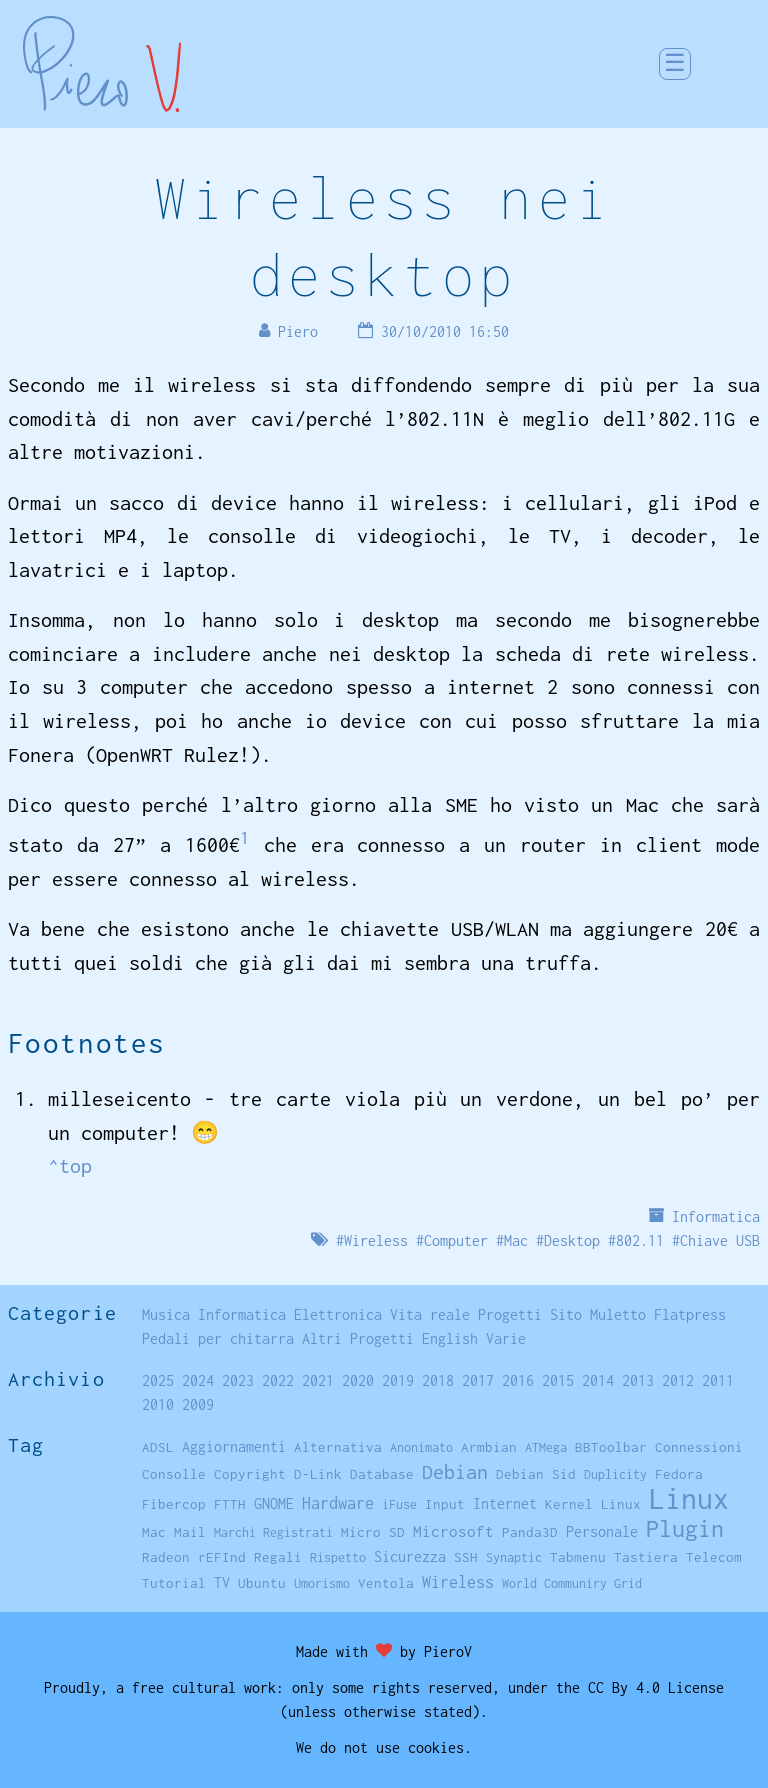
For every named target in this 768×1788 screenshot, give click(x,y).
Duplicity (615, 1474)
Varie (506, 1338)
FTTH (230, 1504)
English (450, 1338)
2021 (318, 1380)
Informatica (716, 1216)
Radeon (166, 1557)
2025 (158, 1380)
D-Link (318, 1474)
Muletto (618, 1314)
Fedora (679, 1474)
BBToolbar (611, 1447)
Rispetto (338, 1557)
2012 (678, 1380)
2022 (278, 1380)
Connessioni (699, 1447)
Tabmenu (578, 1557)
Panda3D (530, 1532)
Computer (456, 1240)
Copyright (250, 1474)
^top (70, 1165)
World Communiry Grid (572, 1583)
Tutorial (174, 1583)
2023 (238, 1380)
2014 (598, 1380)
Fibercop (174, 1504)
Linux (689, 1498)
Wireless (376, 1240)
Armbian (489, 1447)
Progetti (510, 1314)
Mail (190, 1532)
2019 (398, 1380)
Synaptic (514, 1557)
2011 (718, 1380)
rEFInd (222, 1557)
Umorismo (322, 1583)
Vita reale (430, 1314)
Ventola (386, 1583)
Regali (278, 1557)
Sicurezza (410, 1556)
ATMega (546, 1447)
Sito (566, 1314)
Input (445, 1504)
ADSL (158, 1447)
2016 (518, 1380)
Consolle (174, 1474)
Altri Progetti (358, 1338)
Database (382, 1474)
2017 (478, 1380)
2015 (558, 1380)
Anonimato (421, 1447)
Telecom (714, 1557)
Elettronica (338, 1314)
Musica (166, 1314)
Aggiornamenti (234, 1446)
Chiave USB (720, 1240)
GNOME (274, 1503)
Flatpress (690, 1314)
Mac (516, 1240)
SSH (466, 1557)
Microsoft (453, 1531)
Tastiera (646, 1557)
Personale (602, 1531)
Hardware (338, 1502)
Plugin (685, 1528)
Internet (505, 1503)
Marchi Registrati (273, 1532)
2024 (198, 1380)
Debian (455, 1471)
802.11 (640, 1240)
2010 (158, 1404)
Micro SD (373, 1532)
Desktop (572, 1240)
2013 (638, 1380)
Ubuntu (262, 1583)
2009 (198, 1404)
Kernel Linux (593, 1504)
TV (222, 1582)
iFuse (399, 1504)
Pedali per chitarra (218, 1338)
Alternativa (338, 1447)
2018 (438, 1380)
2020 (358, 1380)
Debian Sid (536, 1474)
